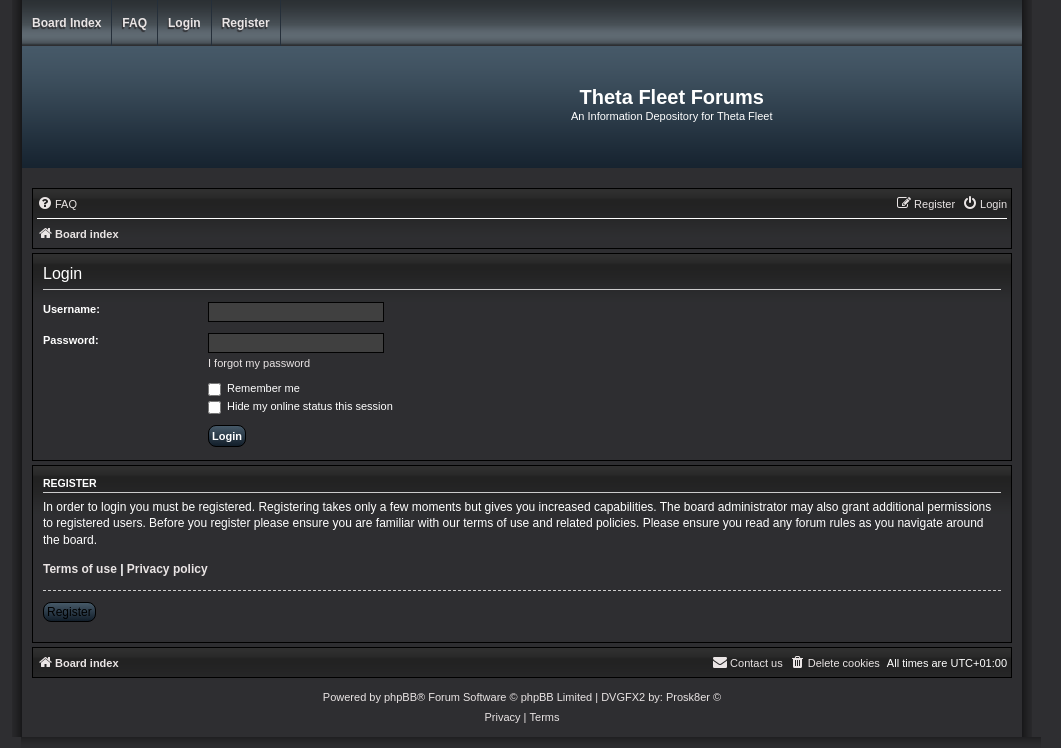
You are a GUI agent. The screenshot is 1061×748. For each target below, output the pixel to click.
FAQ (134, 23)
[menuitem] (57, 204)
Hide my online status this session (300, 406)
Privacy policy (167, 569)
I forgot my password (259, 363)
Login (184, 23)
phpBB (400, 697)
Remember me (254, 388)
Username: (71, 309)
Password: (71, 340)
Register (246, 23)
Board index (66, 23)
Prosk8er (688, 697)
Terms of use (80, 569)
